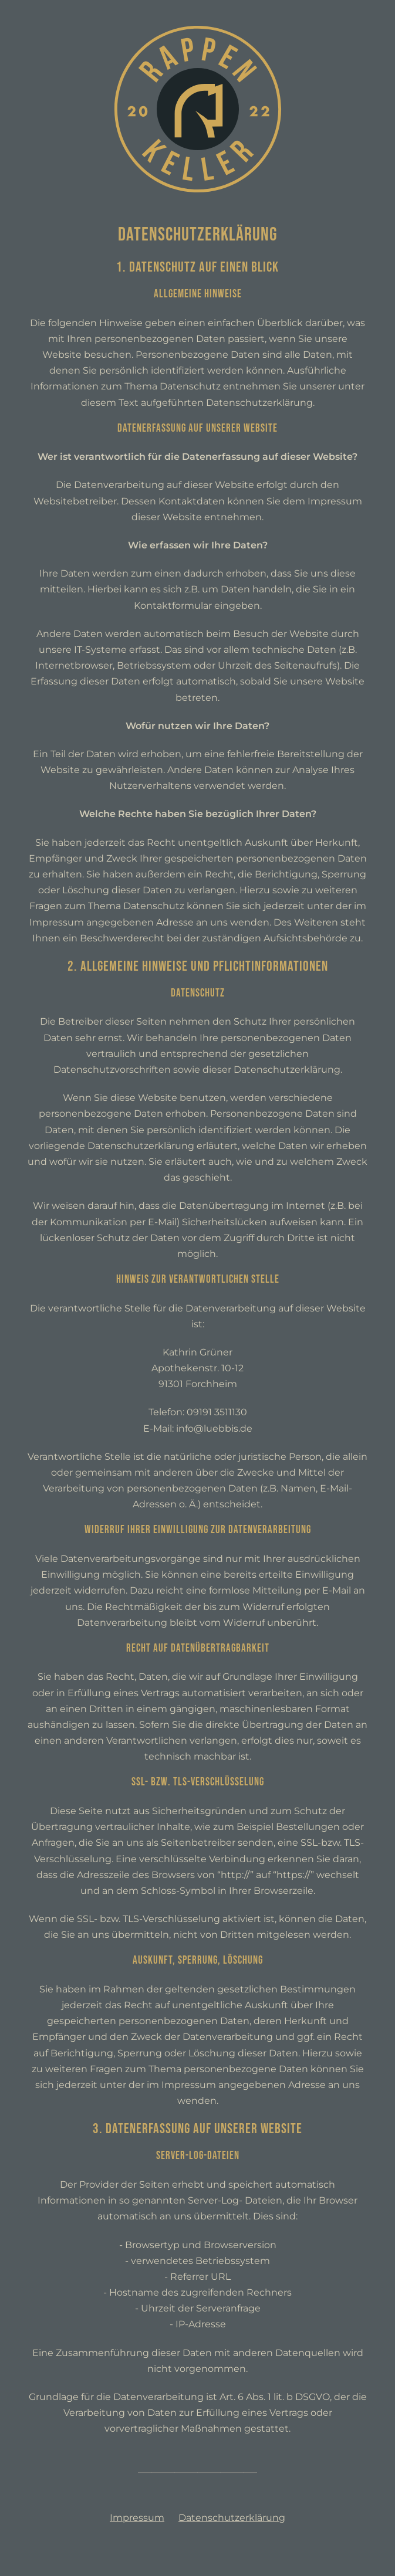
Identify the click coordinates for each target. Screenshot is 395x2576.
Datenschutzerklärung (231, 2517)
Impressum (137, 2517)
